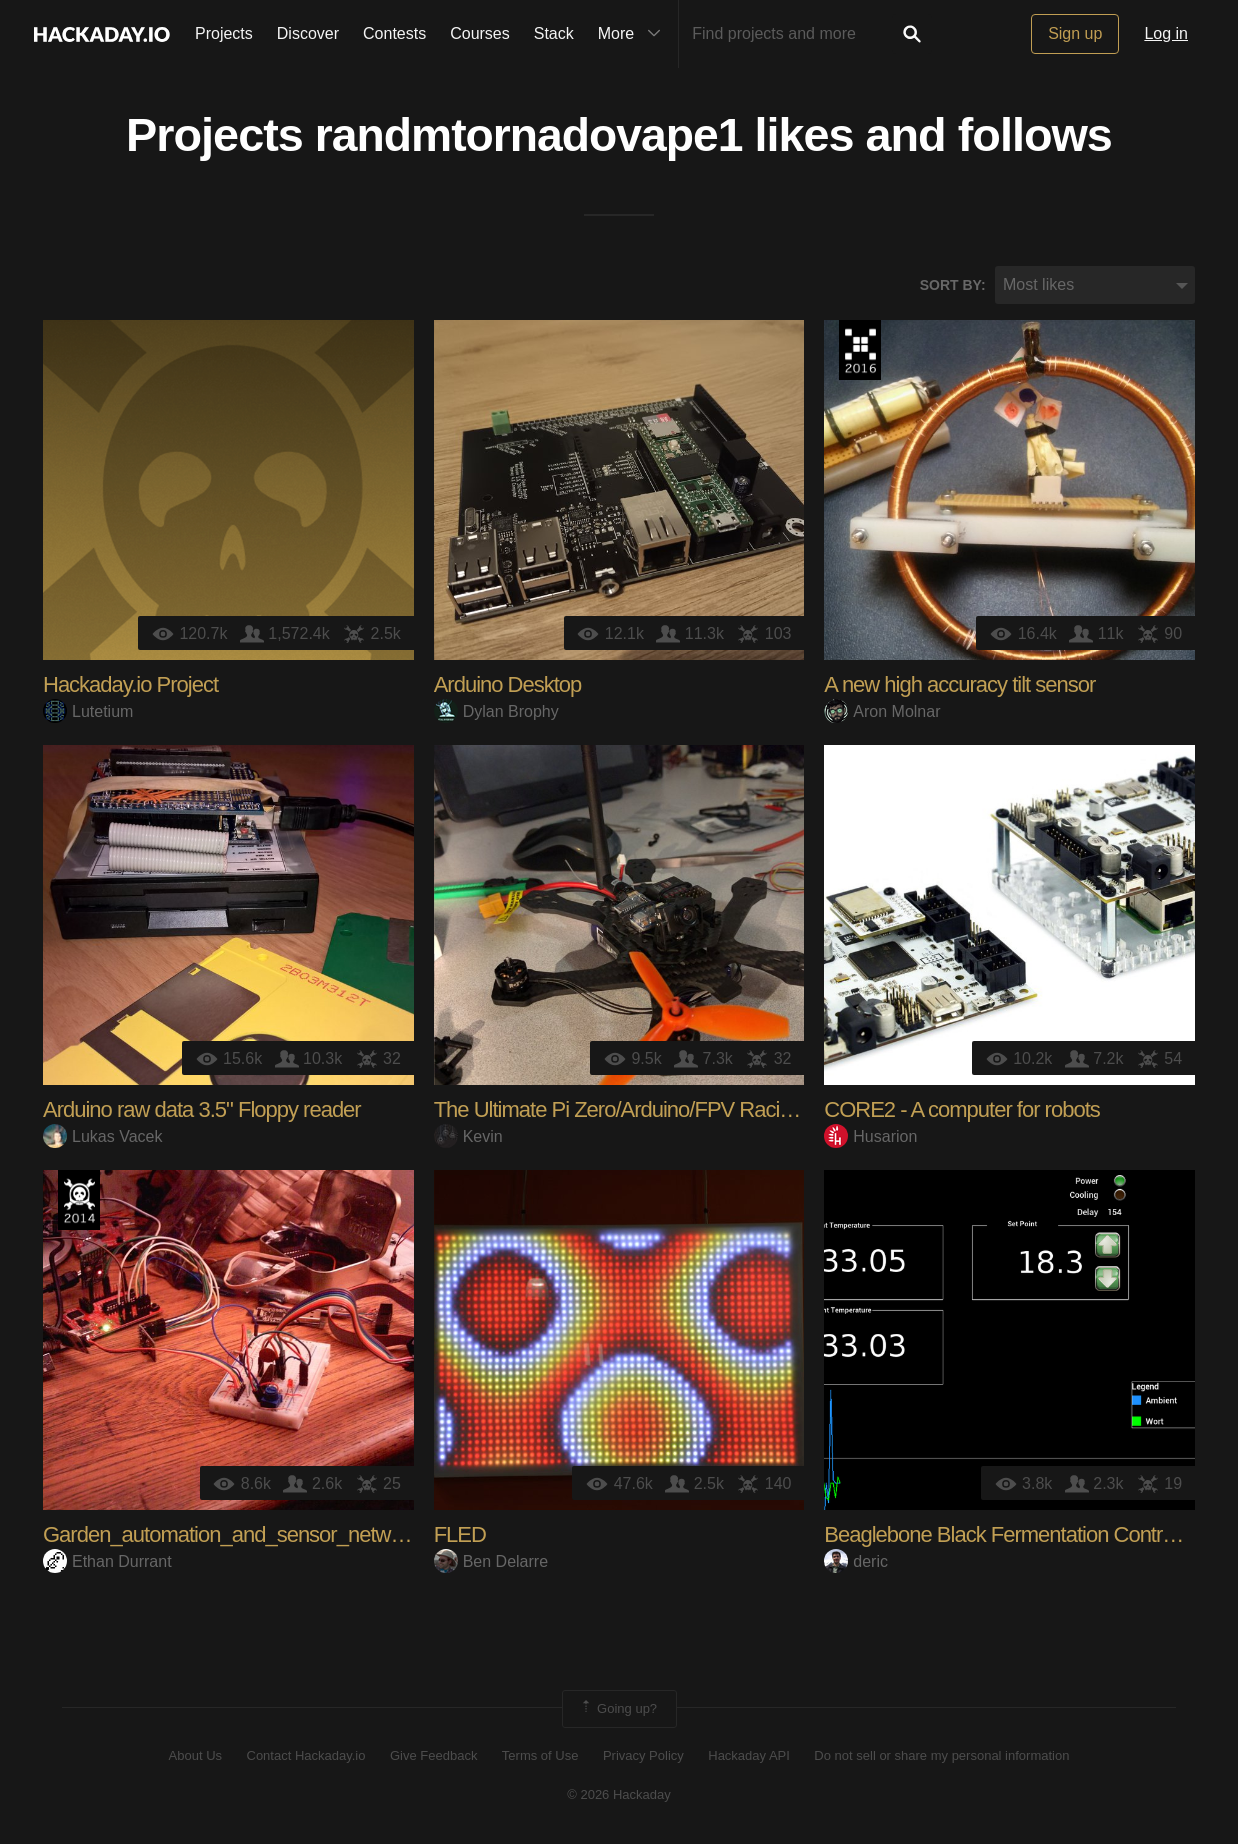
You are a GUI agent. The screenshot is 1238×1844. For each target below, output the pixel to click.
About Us (195, 1756)
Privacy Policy (643, 1756)
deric (856, 1561)
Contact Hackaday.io (306, 1756)
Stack (554, 33)
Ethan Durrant (107, 1561)
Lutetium (88, 711)
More (634, 34)
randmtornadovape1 (528, 136)
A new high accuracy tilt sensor (959, 685)
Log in (1166, 33)
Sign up (1075, 33)
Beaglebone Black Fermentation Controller (1011, 1535)
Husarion (870, 1136)
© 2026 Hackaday (619, 1794)
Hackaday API (749, 1756)
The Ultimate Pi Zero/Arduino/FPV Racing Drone (648, 1110)
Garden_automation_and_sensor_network (230, 1535)
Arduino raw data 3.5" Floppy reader (202, 1110)
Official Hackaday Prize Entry (79, 1201)
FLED (460, 1535)
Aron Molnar (882, 711)
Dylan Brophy (496, 711)
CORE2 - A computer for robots (961, 1110)
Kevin (468, 1136)
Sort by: (953, 285)
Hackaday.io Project (130, 685)
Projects (224, 33)
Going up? (618, 1710)
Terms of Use (540, 1756)
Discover (308, 33)
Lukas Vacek (102, 1136)
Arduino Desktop (508, 685)
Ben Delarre (491, 1561)
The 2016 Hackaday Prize (860, 351)
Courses (480, 33)
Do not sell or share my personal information (941, 1756)
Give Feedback (433, 1756)
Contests (394, 33)
